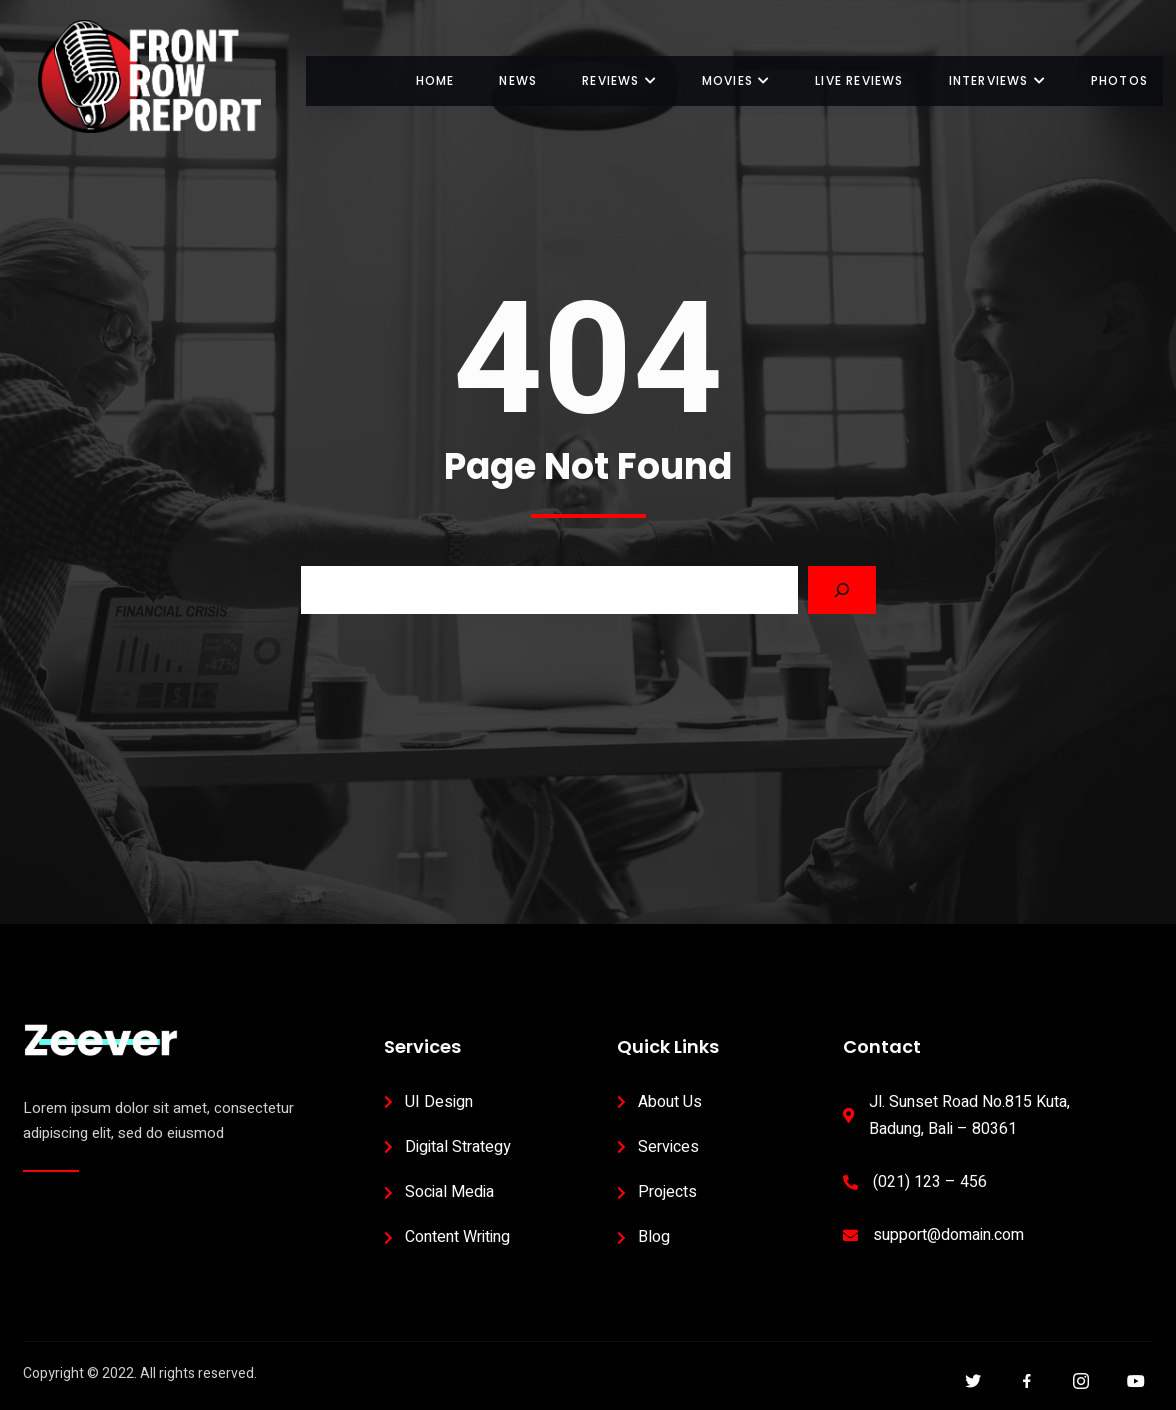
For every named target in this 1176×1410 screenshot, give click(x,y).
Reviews (619, 80)
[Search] (842, 590)
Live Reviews (859, 80)
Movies (736, 80)
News (518, 80)
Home (435, 80)
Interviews (997, 80)
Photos (1119, 80)
